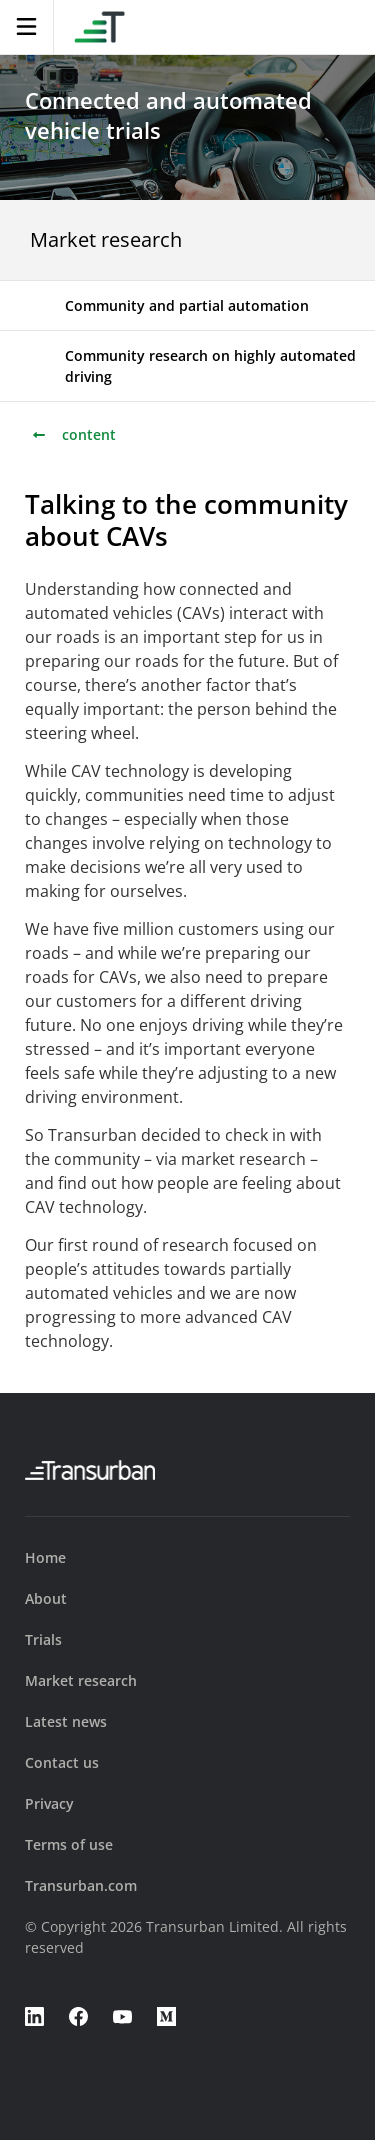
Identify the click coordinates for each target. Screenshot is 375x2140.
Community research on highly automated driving (210, 366)
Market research (106, 239)
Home (45, 1557)
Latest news (66, 1721)
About (46, 1598)
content (73, 434)
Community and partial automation (187, 305)
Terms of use (69, 1844)
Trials (43, 1639)
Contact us (62, 1762)
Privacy (49, 1803)
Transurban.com (81, 1885)
